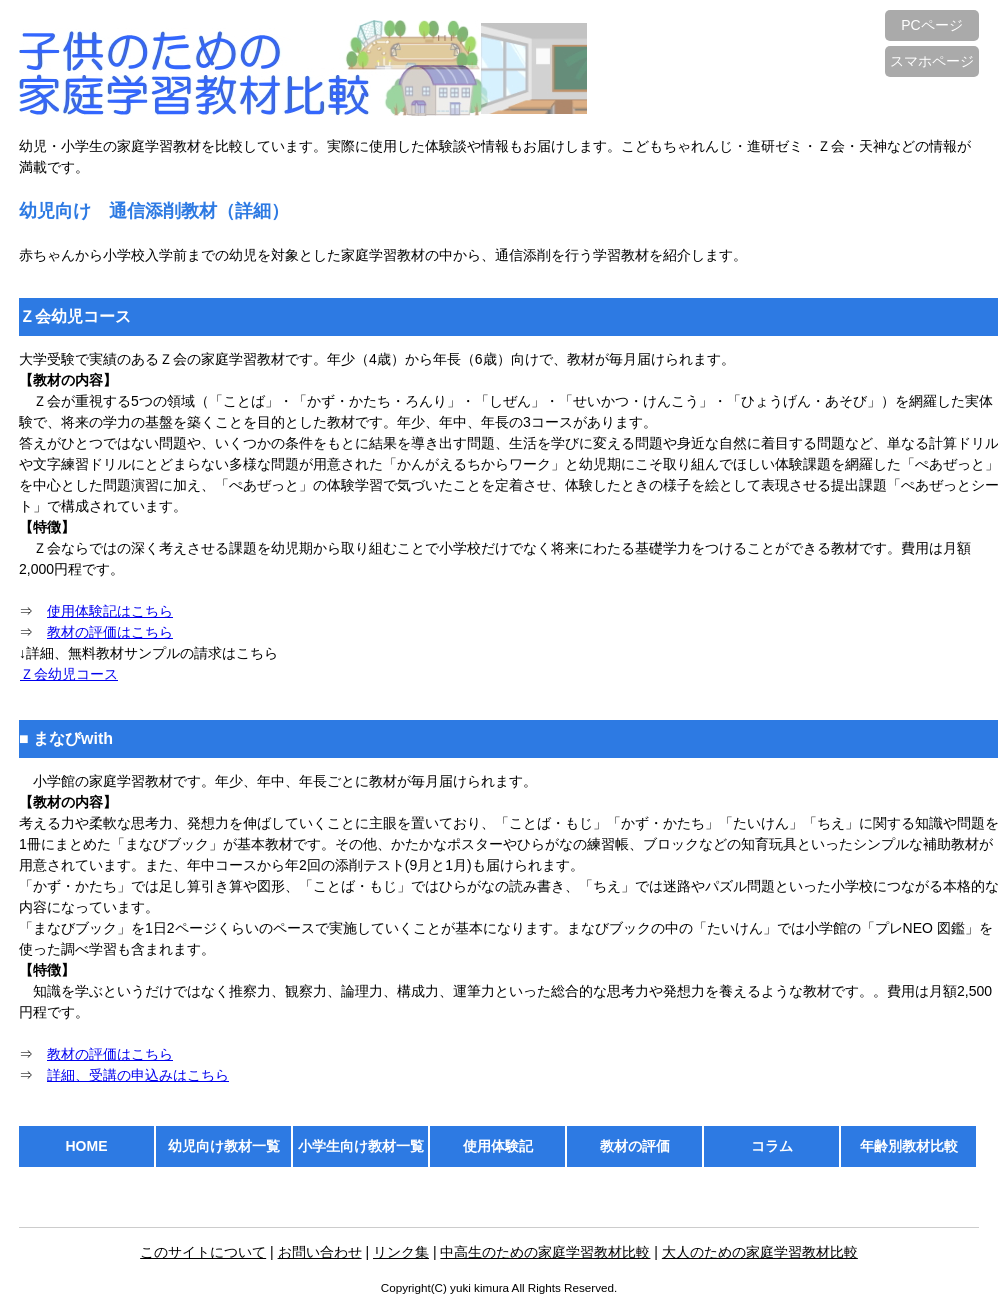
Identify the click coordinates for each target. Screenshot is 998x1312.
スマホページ (932, 61)
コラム (772, 1146)
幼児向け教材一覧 (224, 1146)
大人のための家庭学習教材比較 (760, 1252)
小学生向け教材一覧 (361, 1146)
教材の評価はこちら (110, 632)
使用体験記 (498, 1146)
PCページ (931, 25)
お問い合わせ (320, 1252)
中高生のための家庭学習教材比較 (545, 1252)
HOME (87, 1146)
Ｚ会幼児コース (68, 674)
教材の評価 (635, 1146)
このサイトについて (203, 1252)
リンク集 (401, 1252)
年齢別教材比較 (909, 1146)
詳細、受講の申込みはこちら (138, 1075)
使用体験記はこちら (110, 611)
